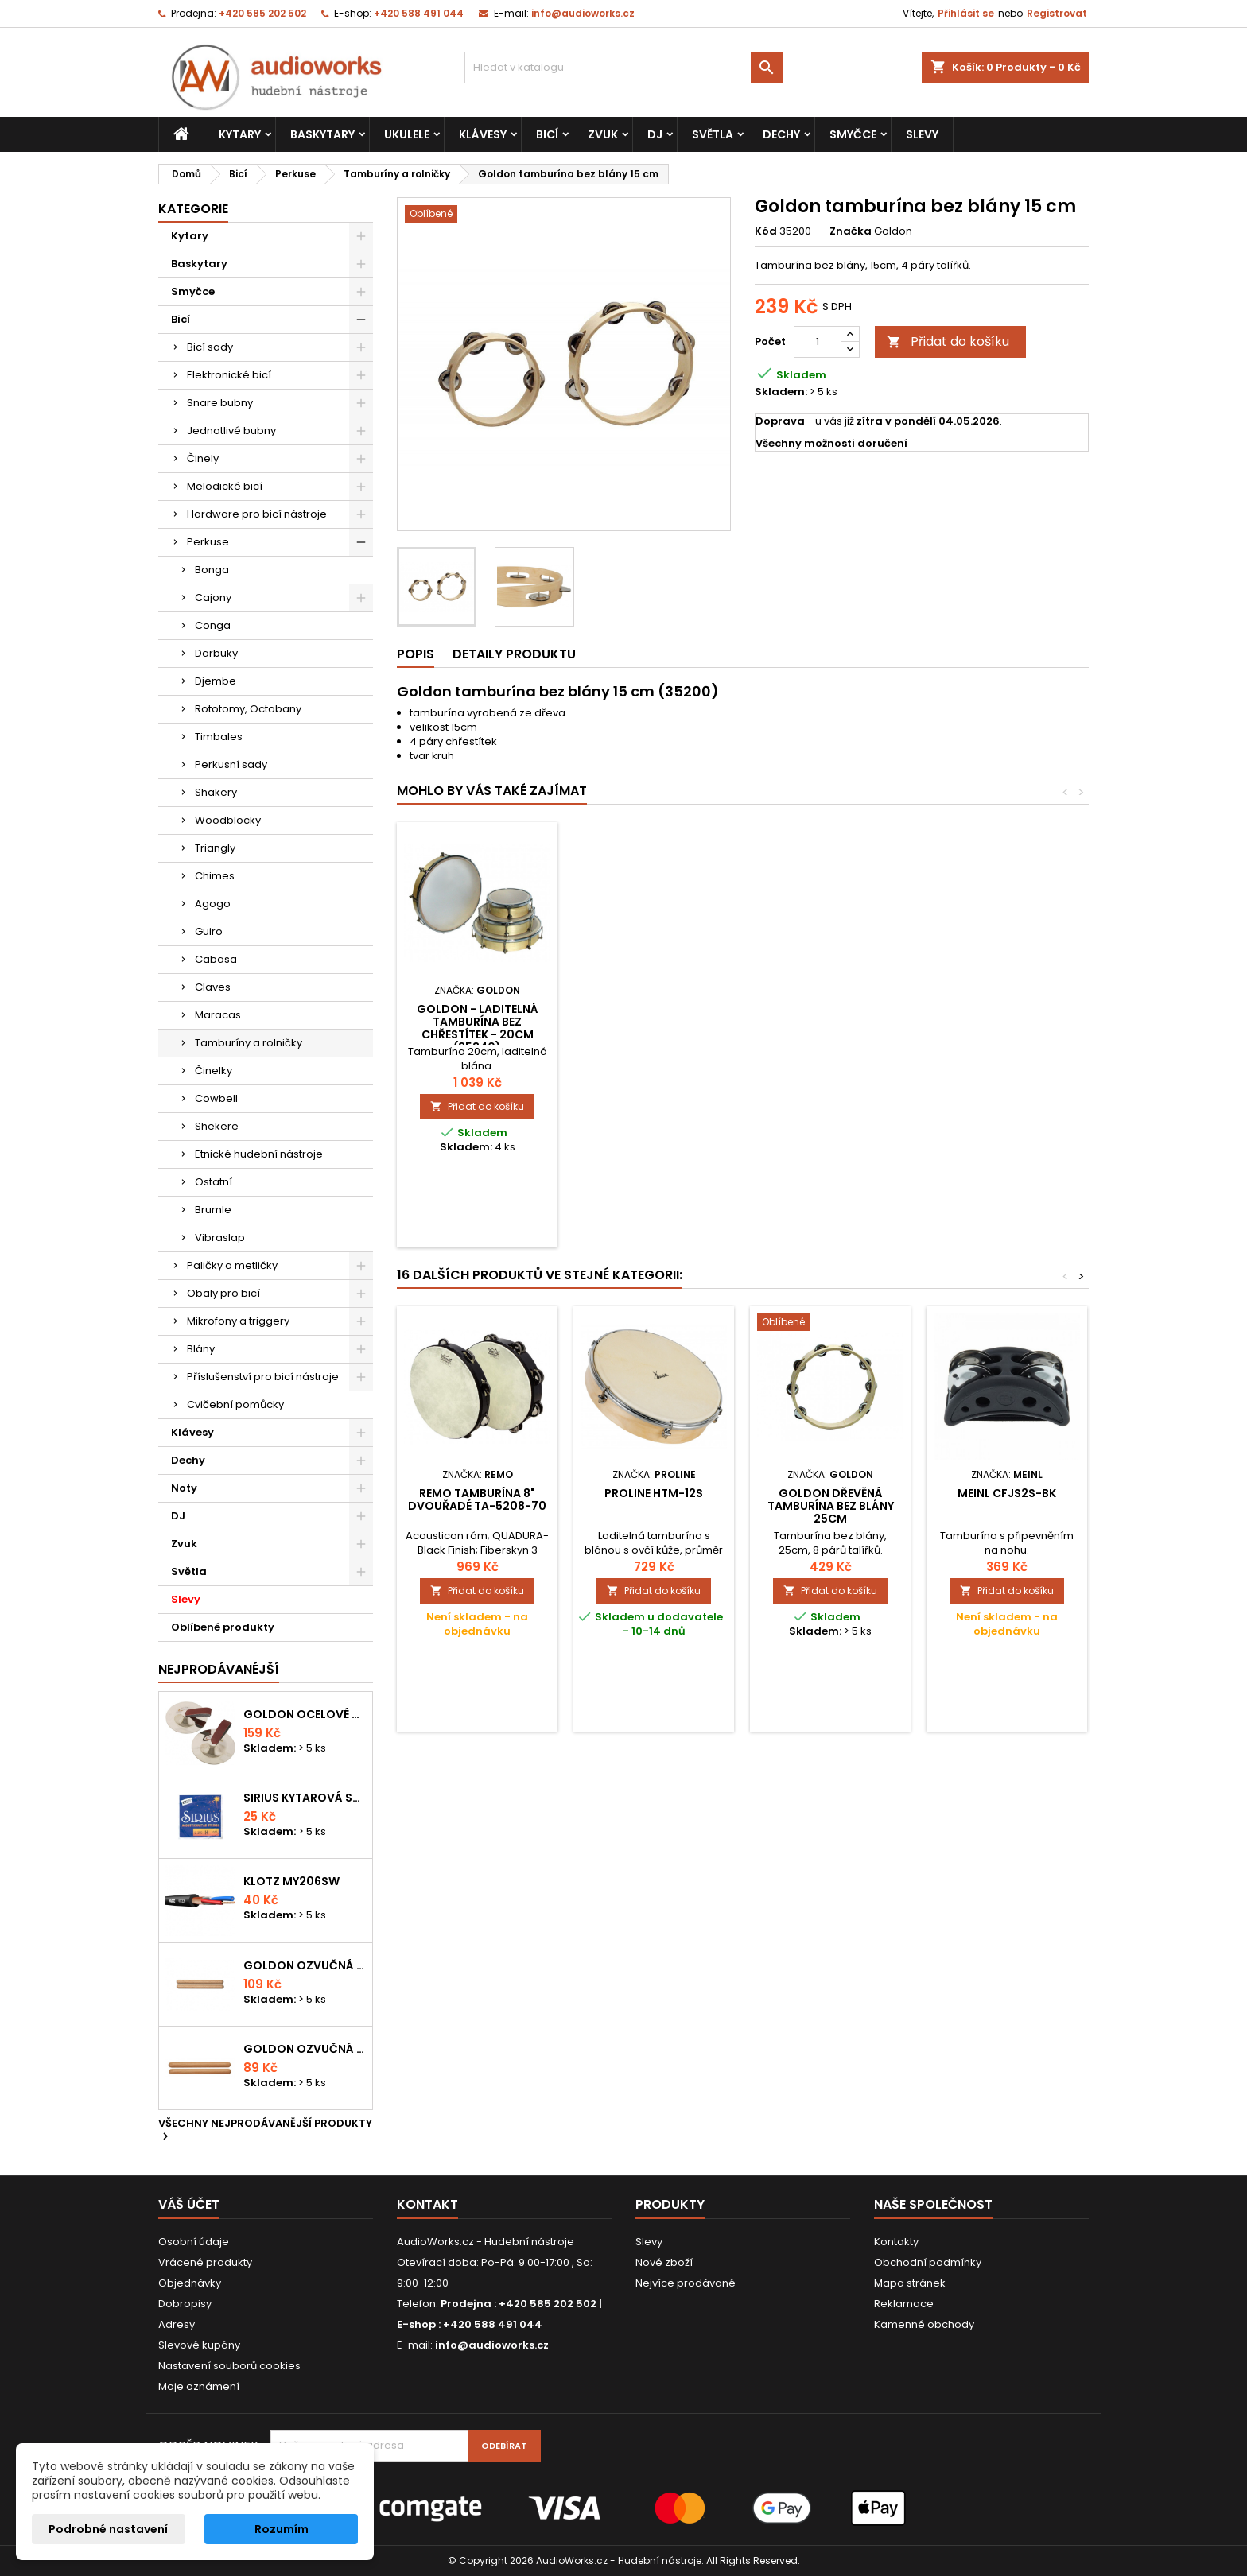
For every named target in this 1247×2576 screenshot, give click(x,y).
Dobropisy (185, 2303)
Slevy (922, 134)
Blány (201, 1348)
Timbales (219, 736)
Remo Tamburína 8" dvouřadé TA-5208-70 (477, 1499)
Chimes (215, 875)
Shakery (216, 792)
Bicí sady (210, 347)
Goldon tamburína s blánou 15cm (477, 1015)
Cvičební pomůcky (235, 1404)
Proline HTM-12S (653, 1493)
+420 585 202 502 (262, 13)
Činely (203, 458)
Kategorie (193, 209)
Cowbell (216, 1098)
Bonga (212, 569)
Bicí (547, 134)
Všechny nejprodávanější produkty (265, 2130)
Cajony (213, 597)
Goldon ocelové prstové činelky (304, 1714)
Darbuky (216, 653)
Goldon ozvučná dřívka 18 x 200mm (304, 1965)
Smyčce (852, 134)
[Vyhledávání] (623, 67)
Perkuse (208, 541)
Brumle (213, 1209)
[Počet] (817, 342)
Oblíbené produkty (222, 1627)
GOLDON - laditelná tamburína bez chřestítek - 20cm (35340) (831, 1028)
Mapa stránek (910, 2283)
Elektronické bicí (229, 374)
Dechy (781, 134)
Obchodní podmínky (927, 2262)
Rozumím (281, 2529)
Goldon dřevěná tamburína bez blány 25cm (830, 1506)
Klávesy (483, 134)
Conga (213, 625)
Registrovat (1057, 13)
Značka (850, 231)
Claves (213, 987)
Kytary (240, 134)
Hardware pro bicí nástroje (257, 514)
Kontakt (427, 2204)
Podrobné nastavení (108, 2529)
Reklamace (904, 2303)
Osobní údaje (193, 2241)
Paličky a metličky (232, 1265)
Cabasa (216, 959)
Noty (184, 1488)
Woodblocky (228, 820)
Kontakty (896, 2241)
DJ (654, 134)
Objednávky (189, 2283)
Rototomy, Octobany (248, 708)
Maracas (218, 1014)
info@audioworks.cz (583, 13)
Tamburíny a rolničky (248, 1042)
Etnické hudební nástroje (259, 1154)
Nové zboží (664, 2262)
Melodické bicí (224, 486)
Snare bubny (220, 402)
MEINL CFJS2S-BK (1007, 1493)
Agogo (213, 903)
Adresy (176, 2324)
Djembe (215, 681)
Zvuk (603, 134)
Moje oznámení (198, 2386)
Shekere (217, 1126)
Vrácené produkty (205, 2262)
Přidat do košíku (948, 341)
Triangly (215, 847)
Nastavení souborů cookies (229, 2365)
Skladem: (781, 392)
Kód (766, 231)
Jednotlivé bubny (231, 430)
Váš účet (188, 2204)
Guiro (209, 931)
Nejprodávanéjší (218, 1669)
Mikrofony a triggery (238, 1321)
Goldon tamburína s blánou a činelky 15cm (654, 1015)
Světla (712, 134)
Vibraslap (220, 1237)
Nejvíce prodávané (685, 2283)
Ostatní (213, 1181)
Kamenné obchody (924, 2324)
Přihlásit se (966, 13)
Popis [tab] (415, 654)
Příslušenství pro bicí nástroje (263, 1376)
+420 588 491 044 (419, 13)
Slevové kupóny (199, 2345)
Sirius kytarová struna (304, 1797)
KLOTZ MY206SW (291, 1881)
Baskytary (322, 134)
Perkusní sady (231, 764)
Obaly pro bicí (223, 1293)
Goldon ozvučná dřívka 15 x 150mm (304, 2049)
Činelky (213, 1070)
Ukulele (406, 134)
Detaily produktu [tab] (514, 654)
